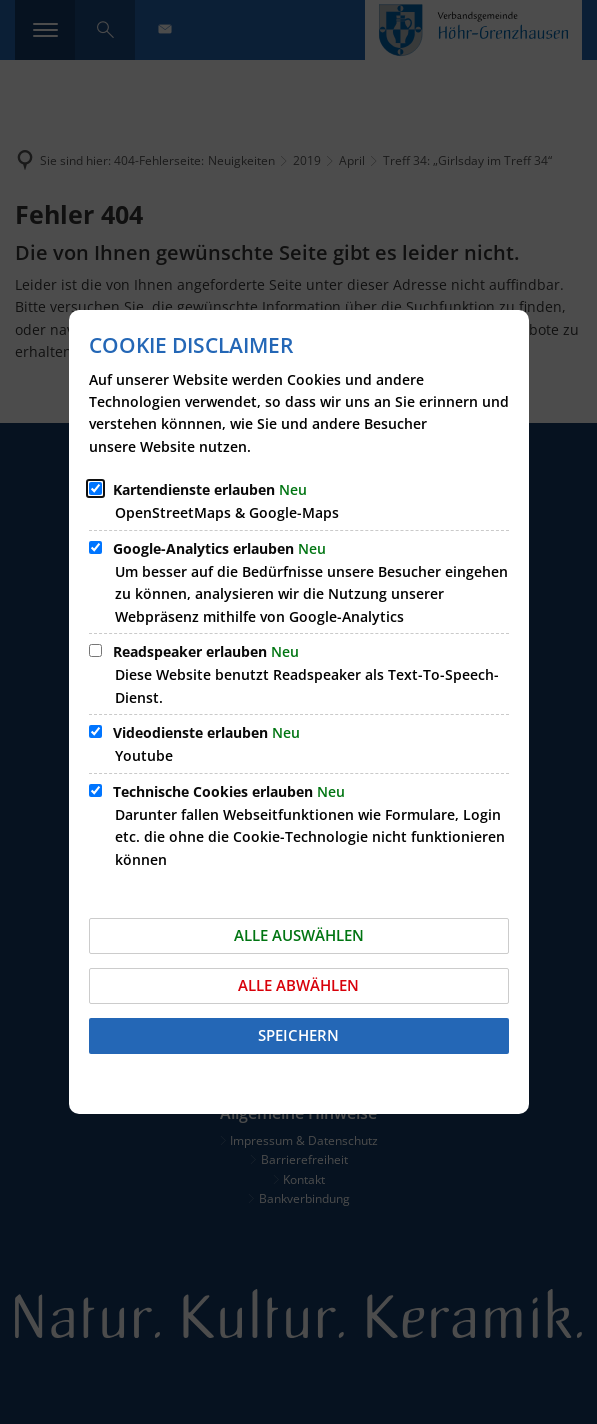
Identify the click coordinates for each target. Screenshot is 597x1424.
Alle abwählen (298, 985)
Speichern (298, 1035)
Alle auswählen (299, 935)
